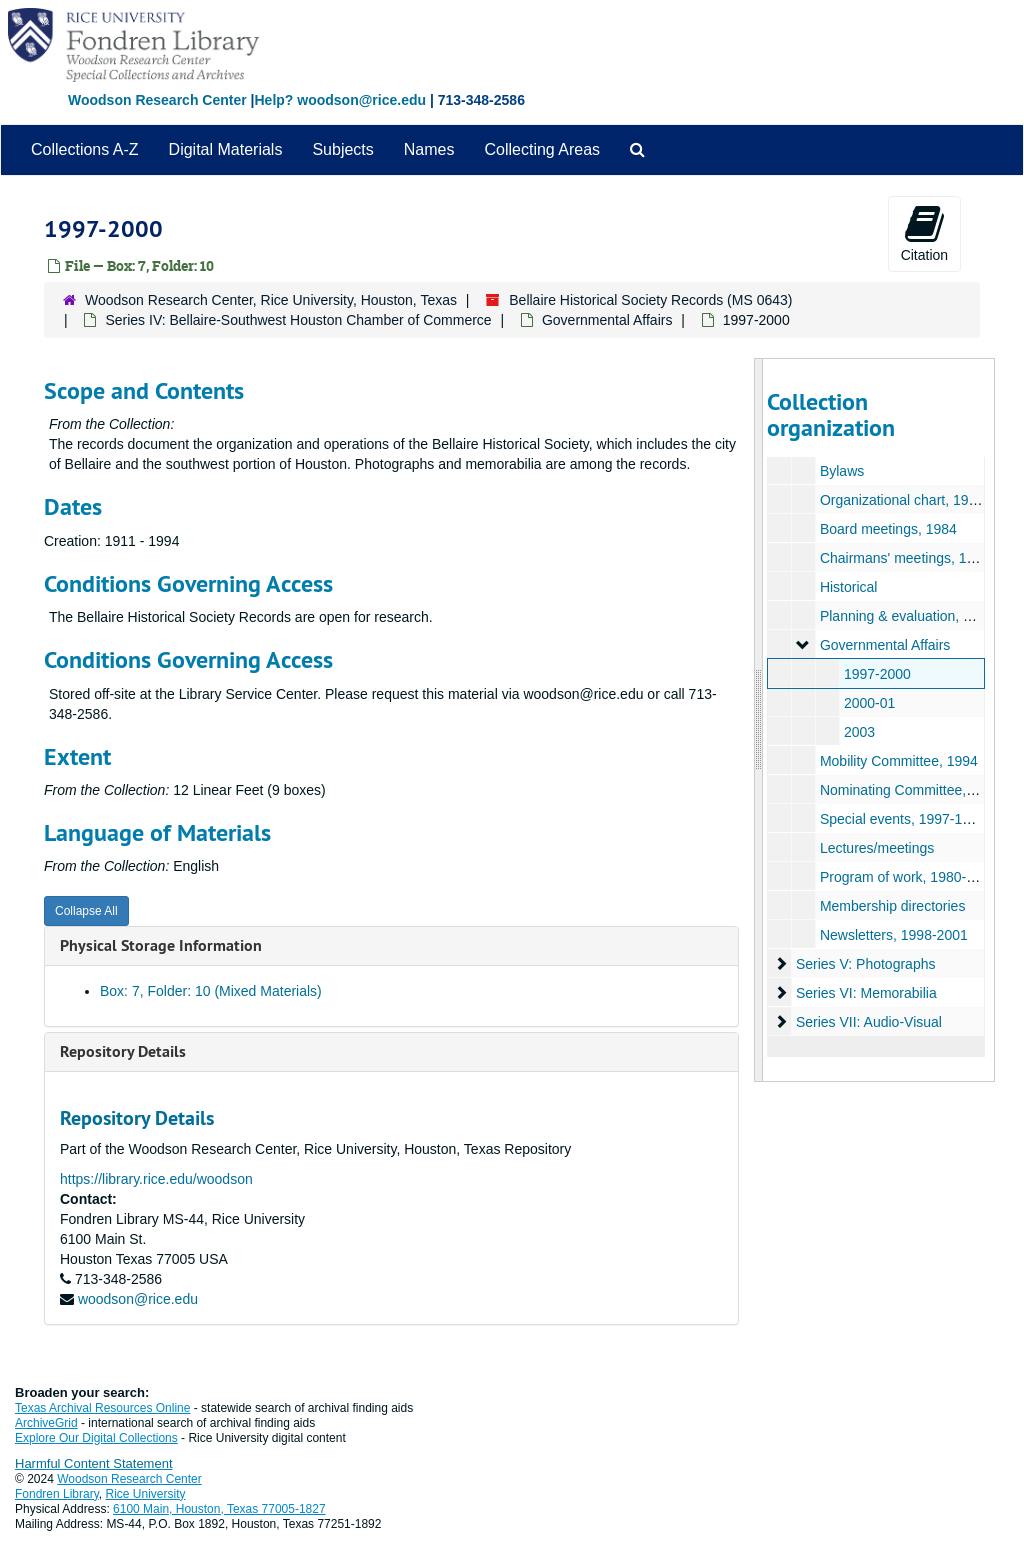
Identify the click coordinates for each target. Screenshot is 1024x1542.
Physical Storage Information (161, 945)
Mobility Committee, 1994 (898, 761)
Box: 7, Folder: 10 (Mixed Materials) (211, 991)
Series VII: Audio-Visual (868, 1022)
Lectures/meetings (876, 848)
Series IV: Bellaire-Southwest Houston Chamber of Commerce (298, 320)
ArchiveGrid (46, 1423)
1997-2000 (876, 674)
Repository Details (123, 1051)
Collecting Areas (542, 149)
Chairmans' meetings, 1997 (904, 558)
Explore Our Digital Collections (96, 1438)
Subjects (342, 149)
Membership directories (892, 906)
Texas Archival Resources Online (102, 1408)
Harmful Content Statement (94, 1463)
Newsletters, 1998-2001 (893, 935)
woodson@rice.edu (138, 1299)
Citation (924, 233)
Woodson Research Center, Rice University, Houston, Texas (271, 300)
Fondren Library (57, 1494)
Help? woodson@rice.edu (340, 100)
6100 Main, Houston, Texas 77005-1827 (219, 1509)
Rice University (146, 1494)
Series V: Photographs (865, 964)
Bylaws (841, 471)
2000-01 (868, 703)
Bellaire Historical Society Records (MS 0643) (650, 300)
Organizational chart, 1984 (901, 500)
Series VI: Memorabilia (865, 993)
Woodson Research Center (157, 100)
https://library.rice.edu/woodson (156, 1179)
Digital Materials (226, 149)
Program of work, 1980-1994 (907, 877)
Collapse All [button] (86, 911)
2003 (858, 732)
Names (429, 149)
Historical (848, 587)
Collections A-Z (85, 149)
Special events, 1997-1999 (902, 819)
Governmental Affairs (607, 320)
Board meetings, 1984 (887, 529)
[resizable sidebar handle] (759, 720)
